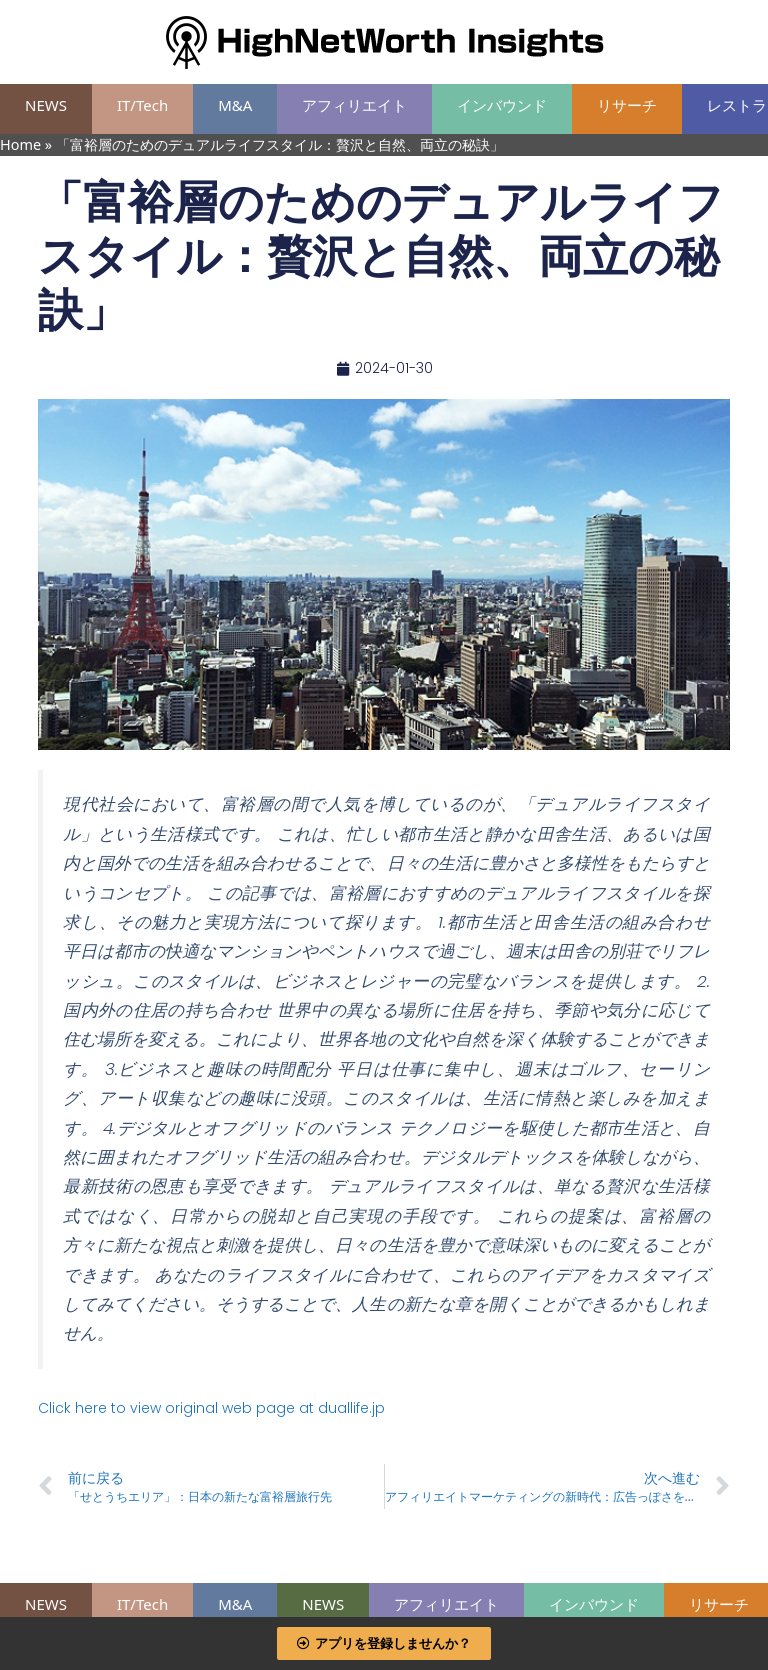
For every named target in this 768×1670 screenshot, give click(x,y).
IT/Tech (142, 105)
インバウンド (502, 105)
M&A (235, 105)
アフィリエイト (354, 105)
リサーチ (627, 105)
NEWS (46, 105)
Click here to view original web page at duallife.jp (211, 1408)
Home (20, 144)
